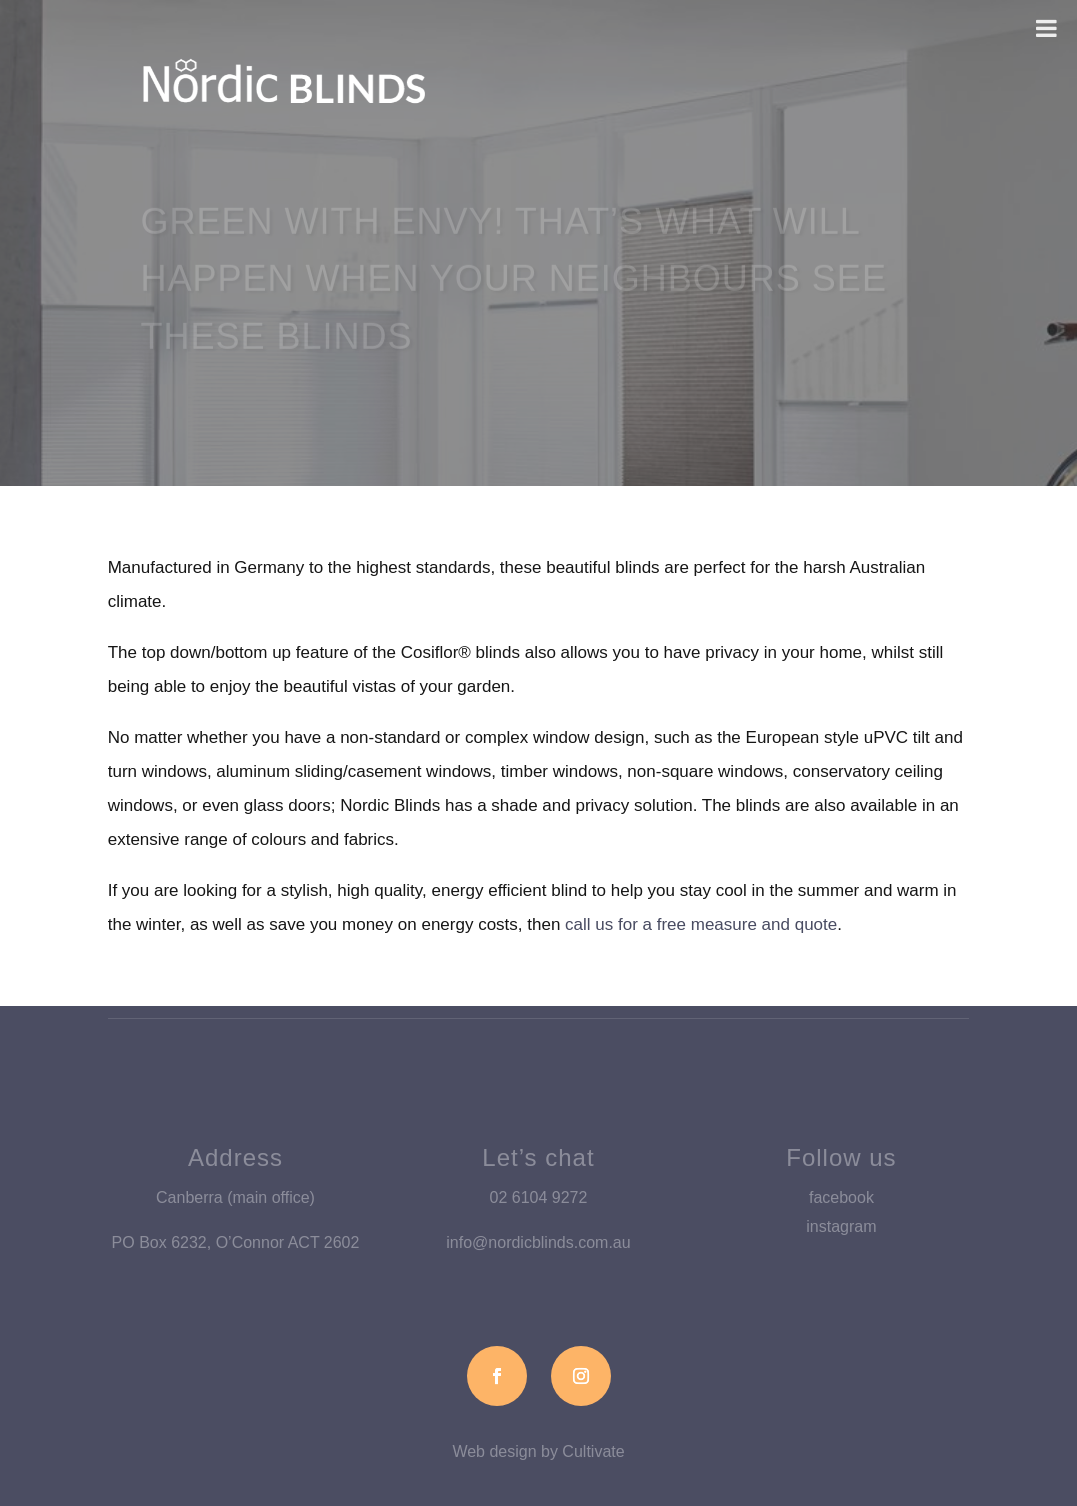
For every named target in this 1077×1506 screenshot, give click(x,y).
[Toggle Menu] (1046, 28)
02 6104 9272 (539, 1197)
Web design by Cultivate (538, 1451)
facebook (841, 1197)
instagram (841, 1226)
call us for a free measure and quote (701, 924)
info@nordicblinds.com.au (538, 1242)
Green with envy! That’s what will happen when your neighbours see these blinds (513, 285)
